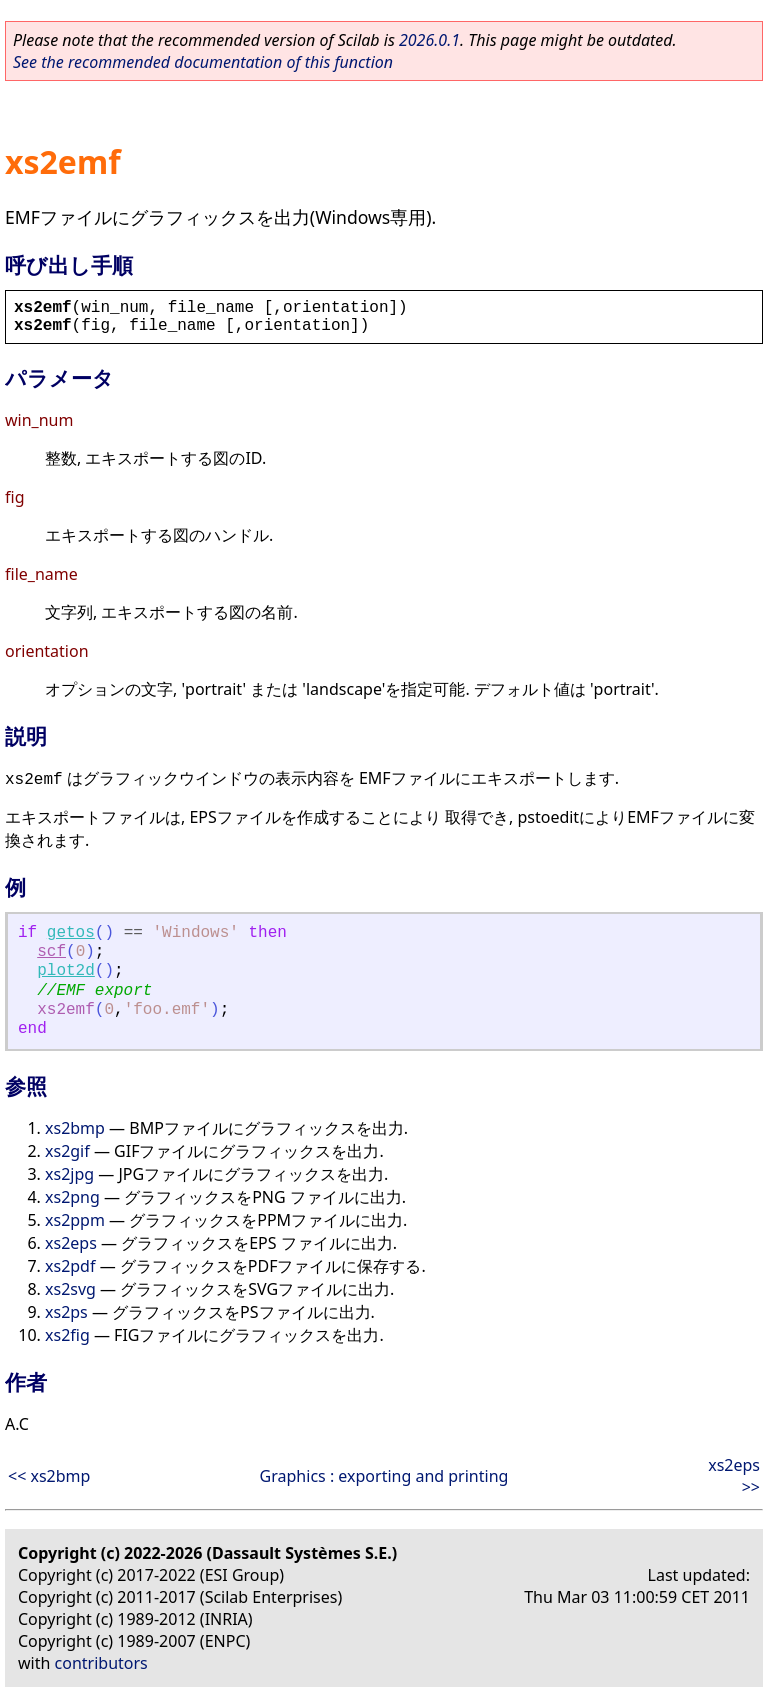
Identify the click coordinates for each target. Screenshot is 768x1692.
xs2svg (70, 1289)
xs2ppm (75, 1220)
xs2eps (71, 1243)
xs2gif (67, 1151)
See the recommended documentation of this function (203, 62)
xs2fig (67, 1335)
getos (71, 933)
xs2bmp (75, 1128)
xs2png (72, 1197)
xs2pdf (70, 1266)
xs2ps (66, 1312)
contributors (101, 1663)
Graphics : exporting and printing (384, 1476)
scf (51, 952)
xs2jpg (69, 1174)
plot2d (66, 971)
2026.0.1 (429, 40)
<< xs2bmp (49, 1476)
